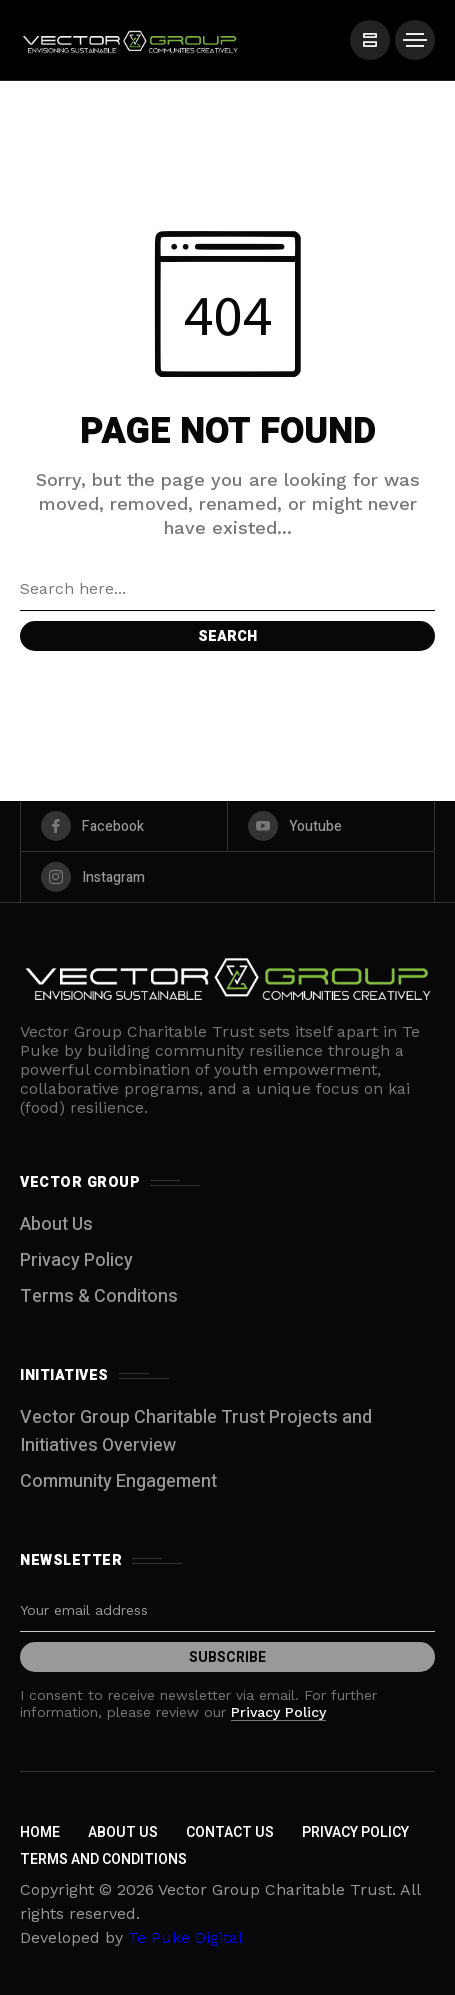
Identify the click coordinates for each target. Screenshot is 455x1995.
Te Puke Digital (185, 1937)
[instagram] (227, 877)
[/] (370, 40)
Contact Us (230, 1832)
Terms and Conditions (103, 1859)
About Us (56, 1224)
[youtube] (331, 826)
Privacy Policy (76, 1260)
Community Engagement (118, 1481)
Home (40, 1832)
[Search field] (227, 589)
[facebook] (124, 826)
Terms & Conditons (99, 1296)
